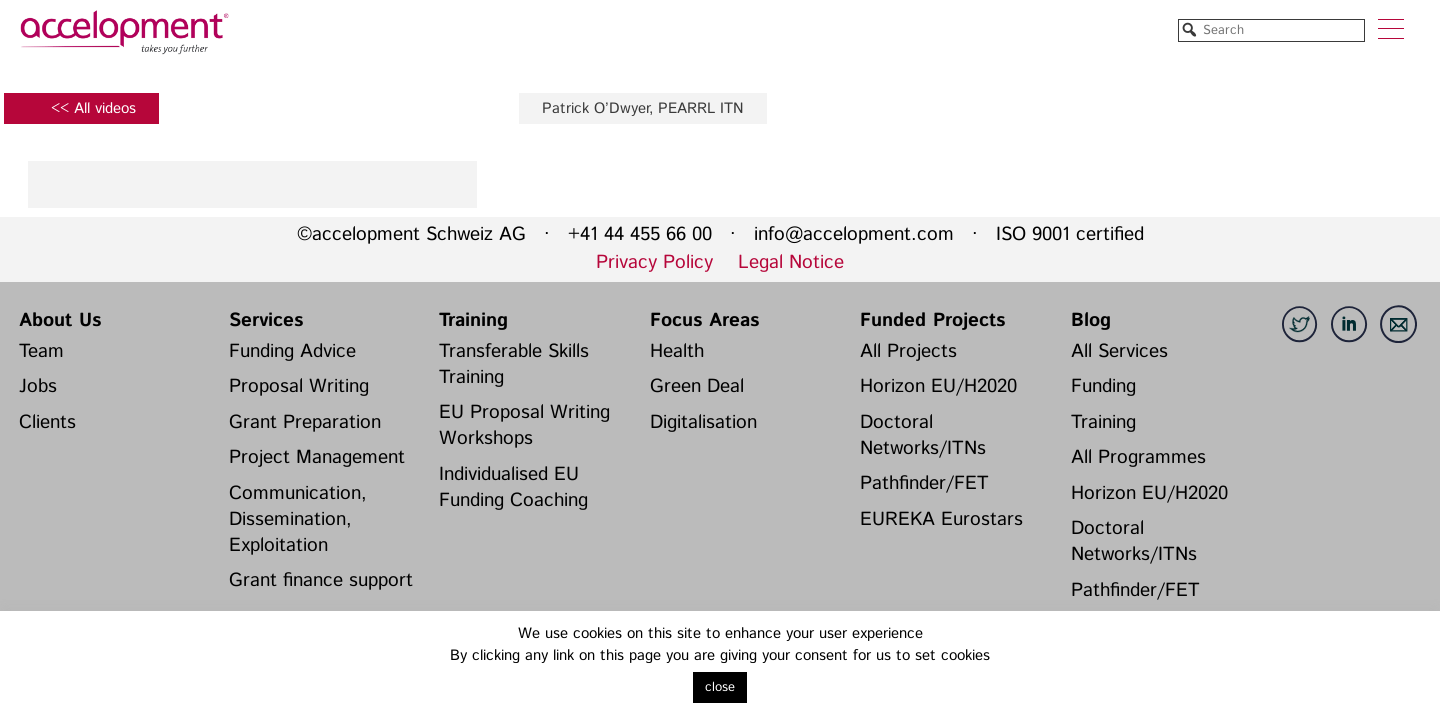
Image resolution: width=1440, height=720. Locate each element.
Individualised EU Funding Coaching (513, 487)
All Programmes (1138, 457)
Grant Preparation (305, 422)
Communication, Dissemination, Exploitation (298, 519)
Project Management (317, 457)
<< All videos (93, 108)
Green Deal (697, 386)
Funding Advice (292, 351)
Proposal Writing (299, 386)
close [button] (720, 687)
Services (266, 320)
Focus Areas (704, 320)
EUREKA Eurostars (941, 519)
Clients (47, 422)
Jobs (38, 386)
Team (41, 351)
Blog (1091, 320)
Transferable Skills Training (514, 364)
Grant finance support (321, 580)
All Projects (908, 351)
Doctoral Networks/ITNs (923, 435)
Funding (1103, 386)
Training (473, 320)
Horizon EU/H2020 (938, 386)
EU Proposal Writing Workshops (524, 425)
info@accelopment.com (854, 234)
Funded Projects (932, 320)
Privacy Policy (654, 262)
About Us (60, 320)
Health (677, 351)
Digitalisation (703, 422)
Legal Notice (791, 262)
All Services (1119, 351)
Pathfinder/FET (924, 483)
